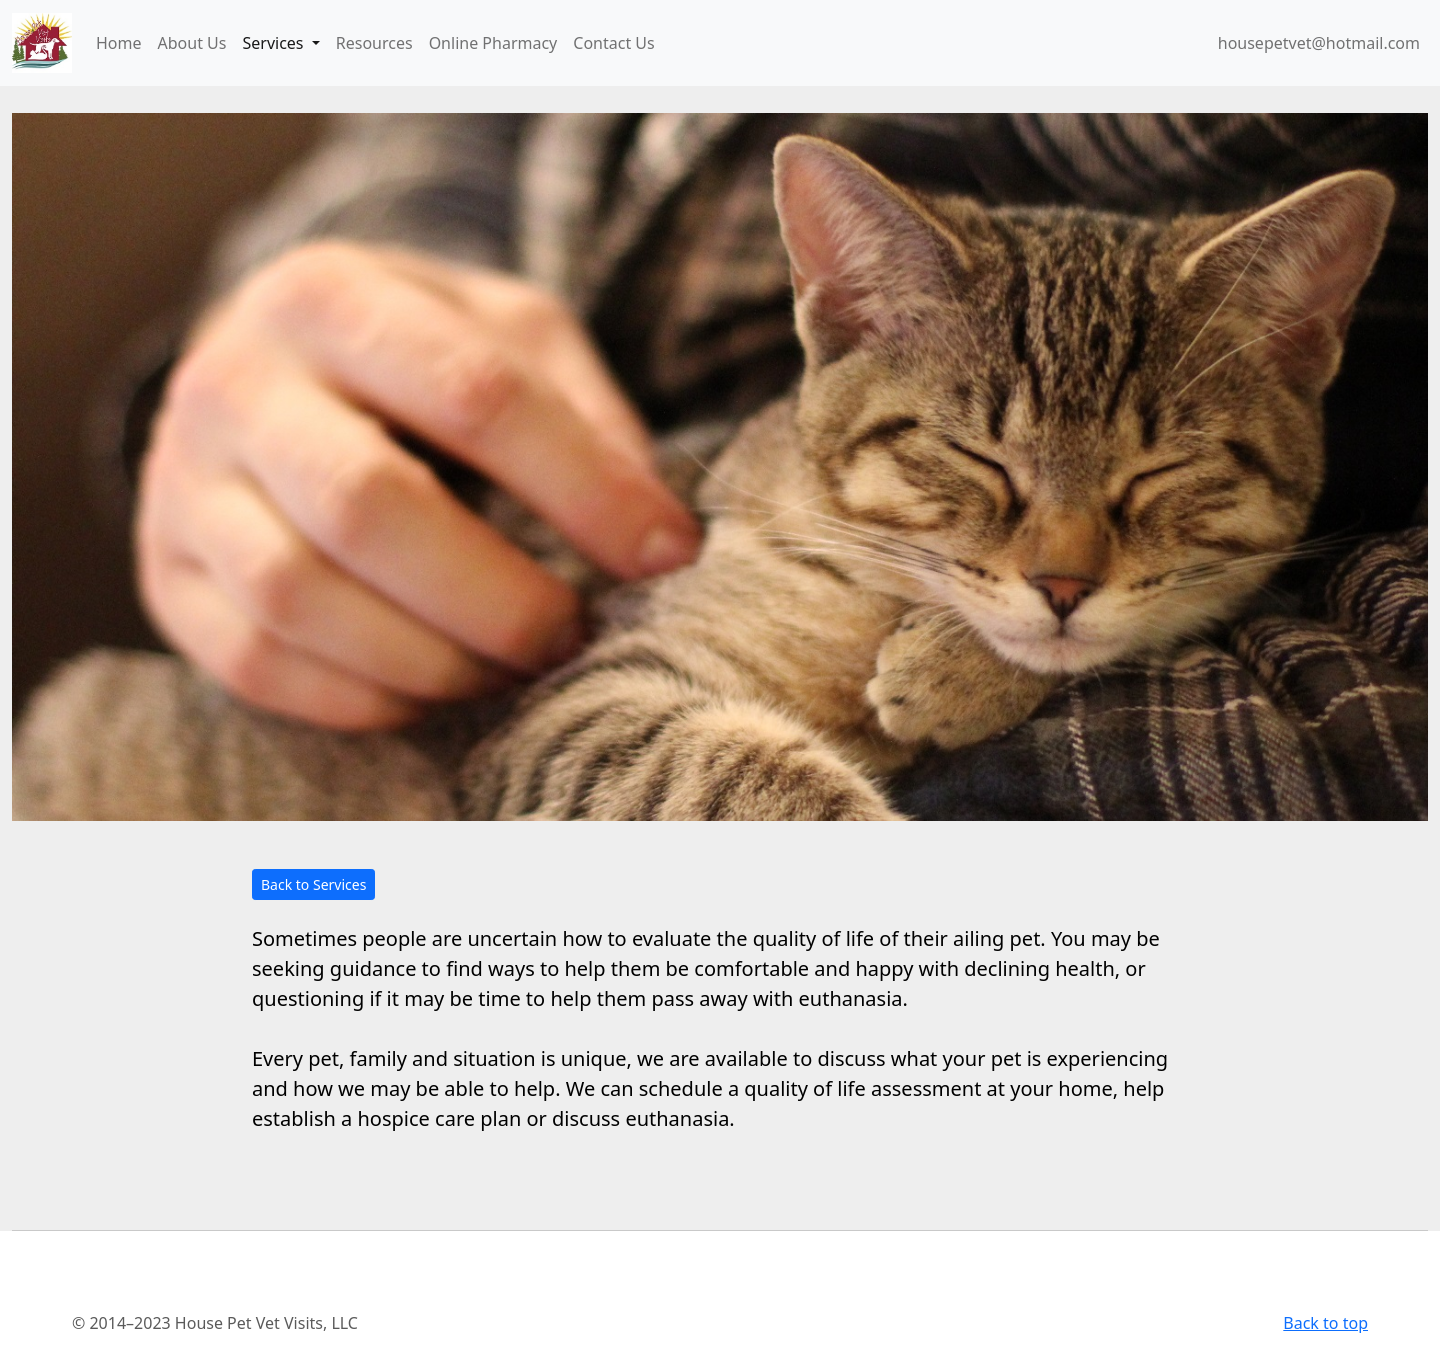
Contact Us (613, 43)
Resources (374, 43)
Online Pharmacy (493, 43)
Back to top (1325, 1323)
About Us (192, 43)
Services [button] (274, 43)
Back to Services (313, 884)
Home (119, 43)
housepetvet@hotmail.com (1319, 43)
